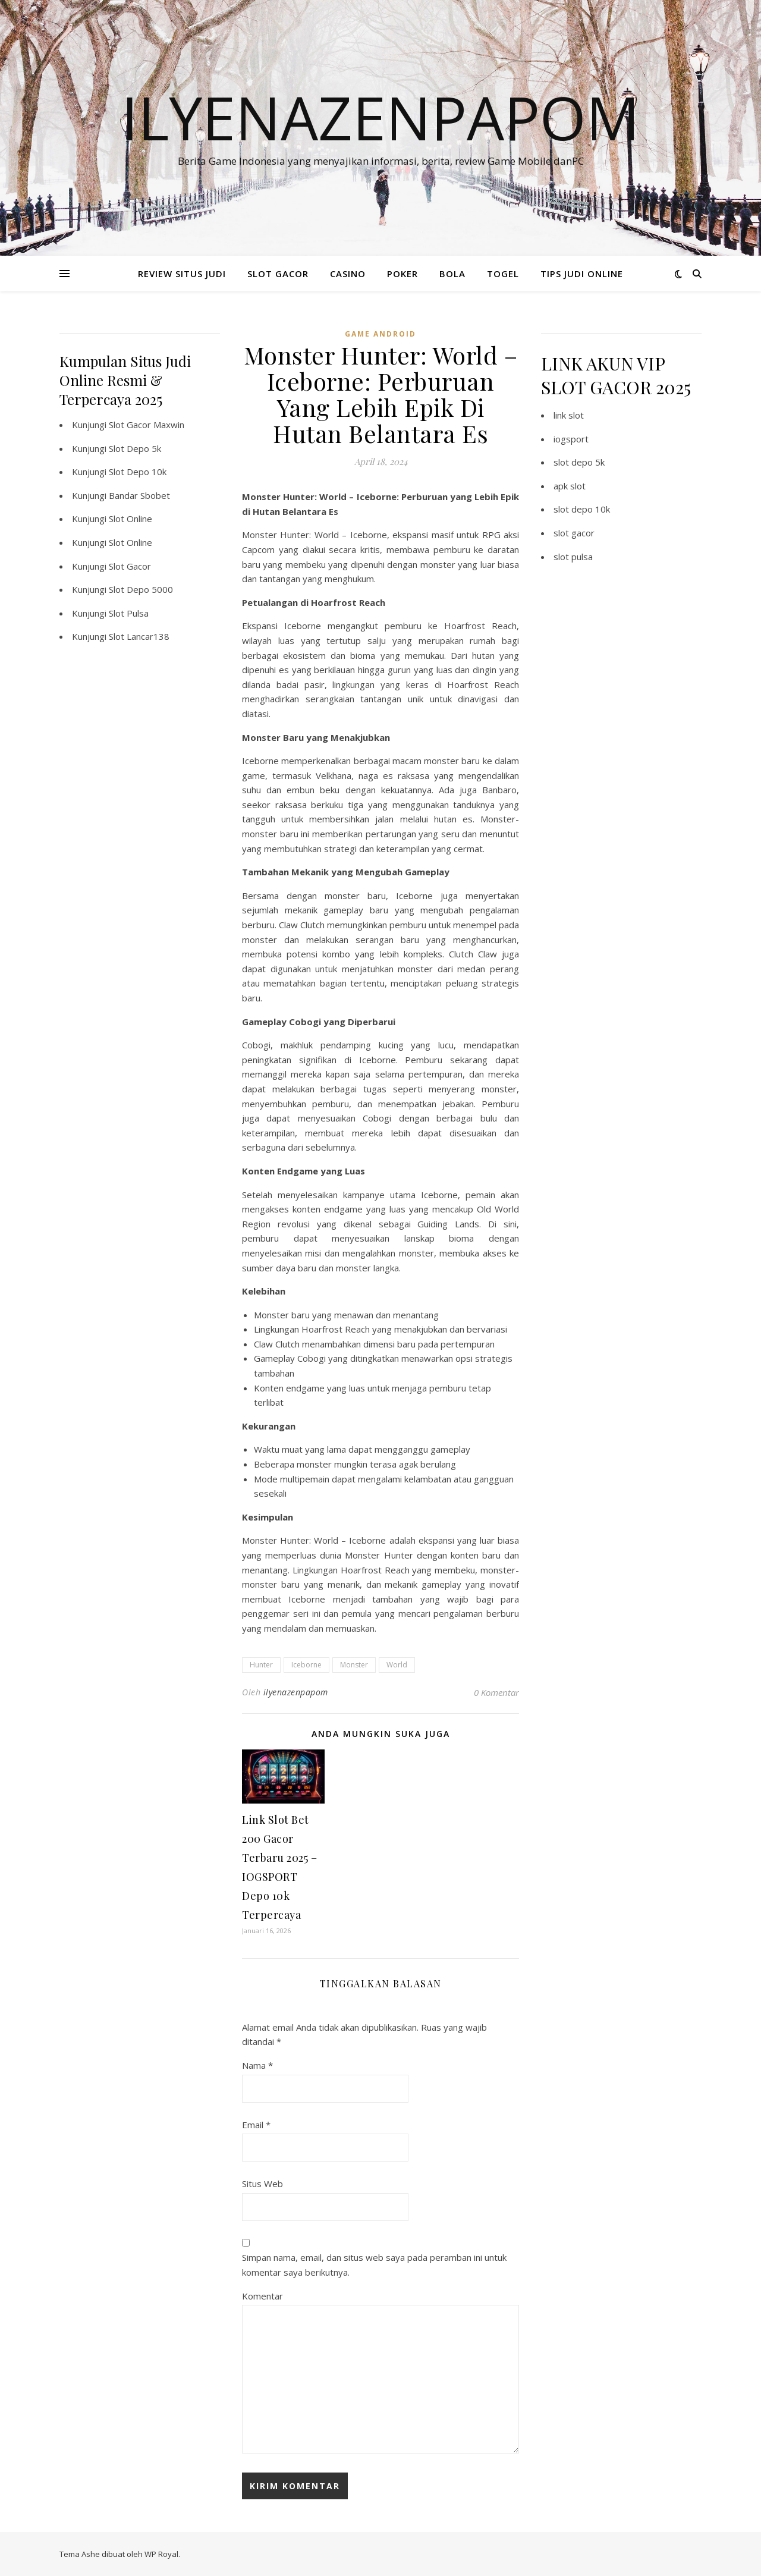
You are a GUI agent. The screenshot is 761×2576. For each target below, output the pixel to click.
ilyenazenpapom (295, 1692)
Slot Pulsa (129, 613)
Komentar (262, 2296)
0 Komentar (496, 1692)
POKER (402, 273)
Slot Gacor (130, 566)
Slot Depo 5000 (141, 589)
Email (256, 2125)
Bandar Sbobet (139, 495)
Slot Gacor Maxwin (146, 425)
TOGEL (503, 273)
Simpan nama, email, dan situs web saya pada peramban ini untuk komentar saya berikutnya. (374, 2264)
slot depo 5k (579, 462)
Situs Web (262, 2183)
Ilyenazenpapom (380, 117)
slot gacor (574, 533)
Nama (257, 2065)
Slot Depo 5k (135, 448)
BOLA (452, 273)
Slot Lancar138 (139, 636)
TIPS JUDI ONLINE (581, 273)
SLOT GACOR (278, 273)
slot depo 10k (582, 509)
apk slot (570, 486)
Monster (354, 1665)
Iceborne (306, 1665)
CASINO (348, 273)
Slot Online (130, 518)
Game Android (380, 334)
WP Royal (161, 2554)
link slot (569, 415)
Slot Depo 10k (137, 471)
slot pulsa (573, 557)
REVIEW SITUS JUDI (182, 273)
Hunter (261, 1665)
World (396, 1665)
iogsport (571, 439)
